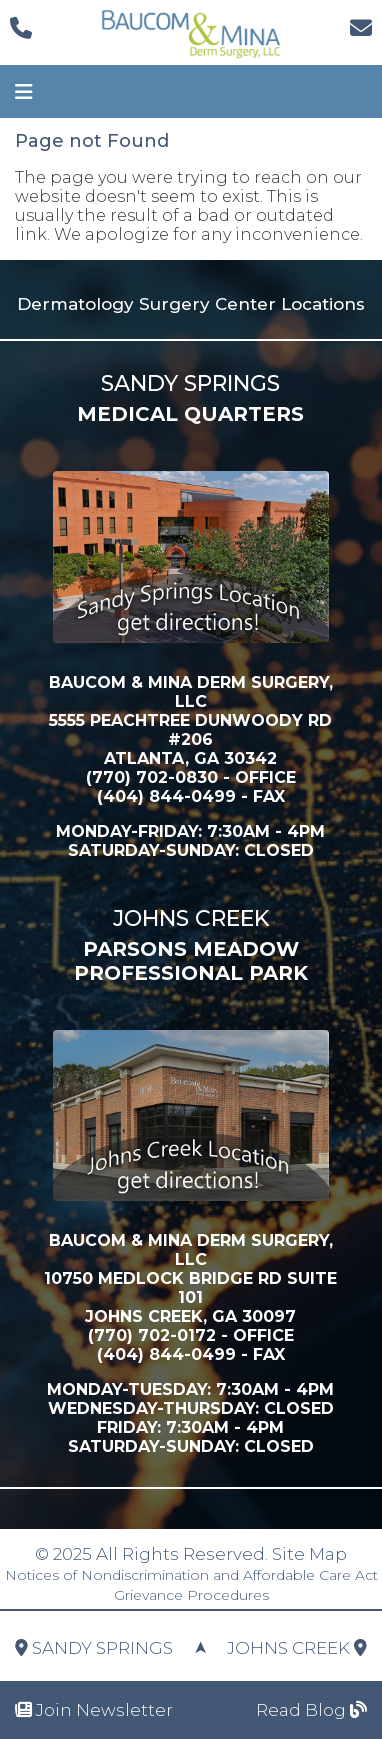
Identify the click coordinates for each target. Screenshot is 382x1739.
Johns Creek (297, 1648)
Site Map (309, 1554)
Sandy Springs (94, 1648)
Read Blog (311, 1710)
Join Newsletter (94, 1710)
